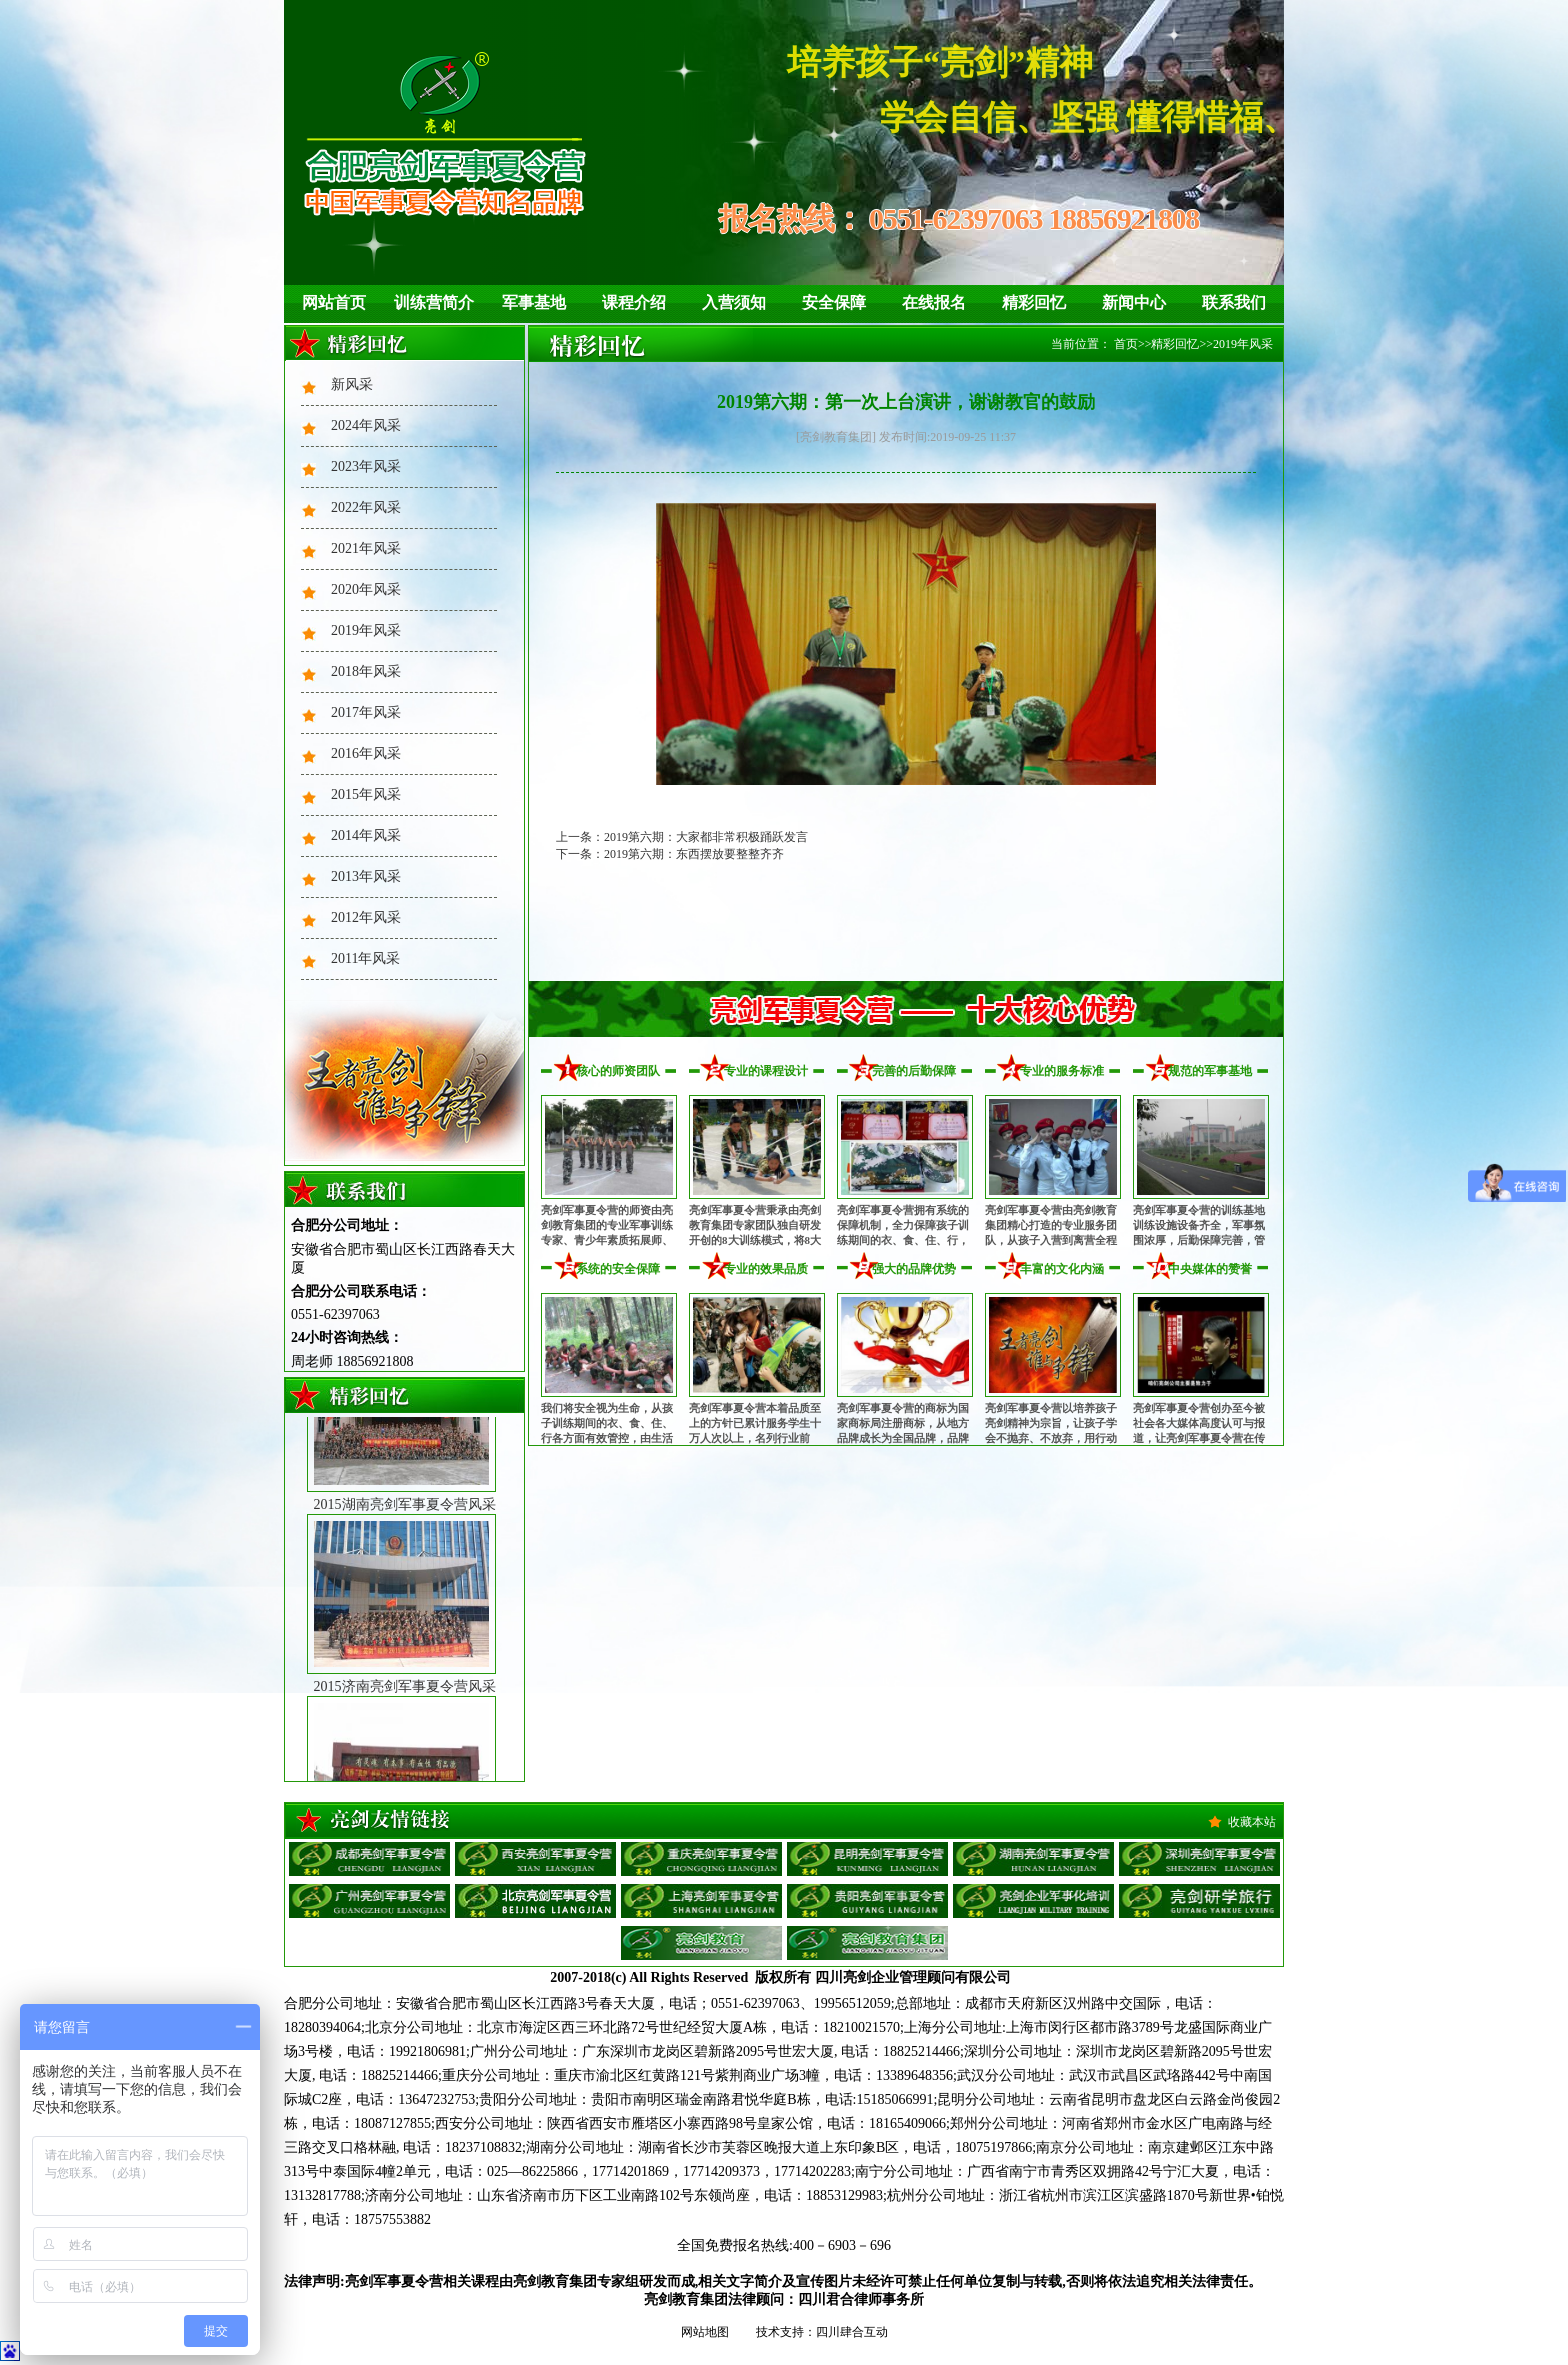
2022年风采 (366, 507)
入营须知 (734, 302)
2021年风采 (366, 548)
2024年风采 (366, 425)
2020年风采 (366, 589)
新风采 (352, 384)
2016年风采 (366, 753)
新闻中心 (1134, 302)
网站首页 (334, 302)
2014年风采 (366, 835)
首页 (1126, 344)
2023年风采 (366, 466)
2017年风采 (366, 712)
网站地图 (705, 2332)
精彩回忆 (1034, 302)
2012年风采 (366, 917)
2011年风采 (365, 958)
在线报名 (934, 302)
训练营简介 (434, 302)
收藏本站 (1252, 1822)
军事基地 (534, 302)
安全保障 (834, 302)
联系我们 (1234, 302)
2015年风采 (366, 794)
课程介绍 (634, 302)
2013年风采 (366, 876)
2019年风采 (366, 630)
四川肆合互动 (852, 2332)
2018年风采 (366, 671)
